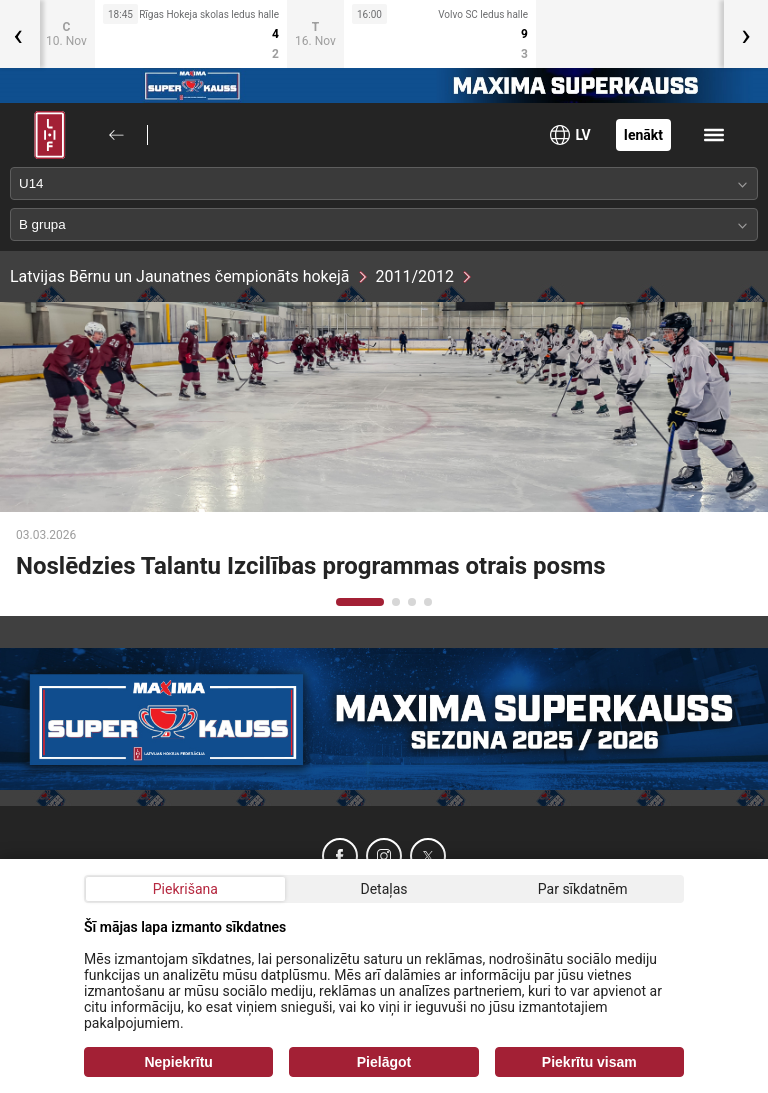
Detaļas (383, 889)
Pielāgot (384, 1062)
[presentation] (746, 34)
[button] (360, 602)
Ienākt (643, 135)
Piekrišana (185, 889)
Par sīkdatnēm (583, 889)
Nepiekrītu (178, 1062)
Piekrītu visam (589, 1062)
